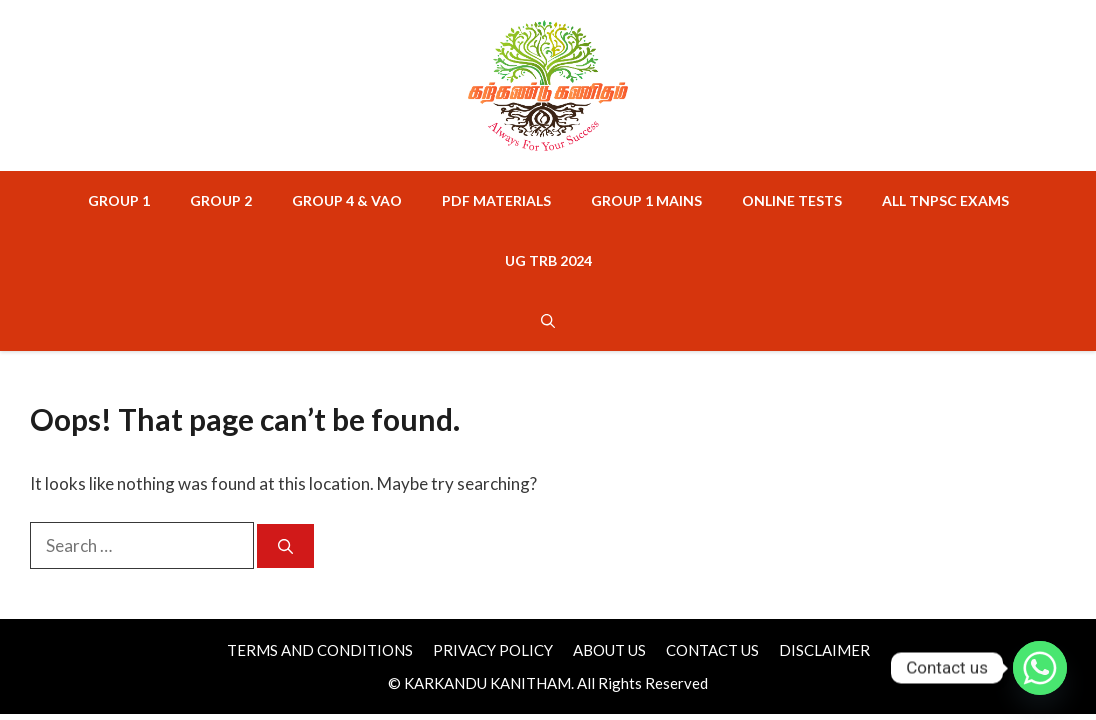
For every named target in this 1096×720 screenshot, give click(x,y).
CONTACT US (712, 650)
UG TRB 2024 (548, 260)
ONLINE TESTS (792, 200)
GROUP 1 (119, 200)
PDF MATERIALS (496, 200)
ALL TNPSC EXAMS (945, 200)
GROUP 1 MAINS (646, 200)
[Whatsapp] (1040, 668)
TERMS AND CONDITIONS (320, 650)
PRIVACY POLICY (493, 650)
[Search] (285, 546)
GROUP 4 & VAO (347, 200)
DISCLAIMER (824, 650)
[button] (548, 321)
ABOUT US (609, 650)
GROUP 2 (221, 200)
